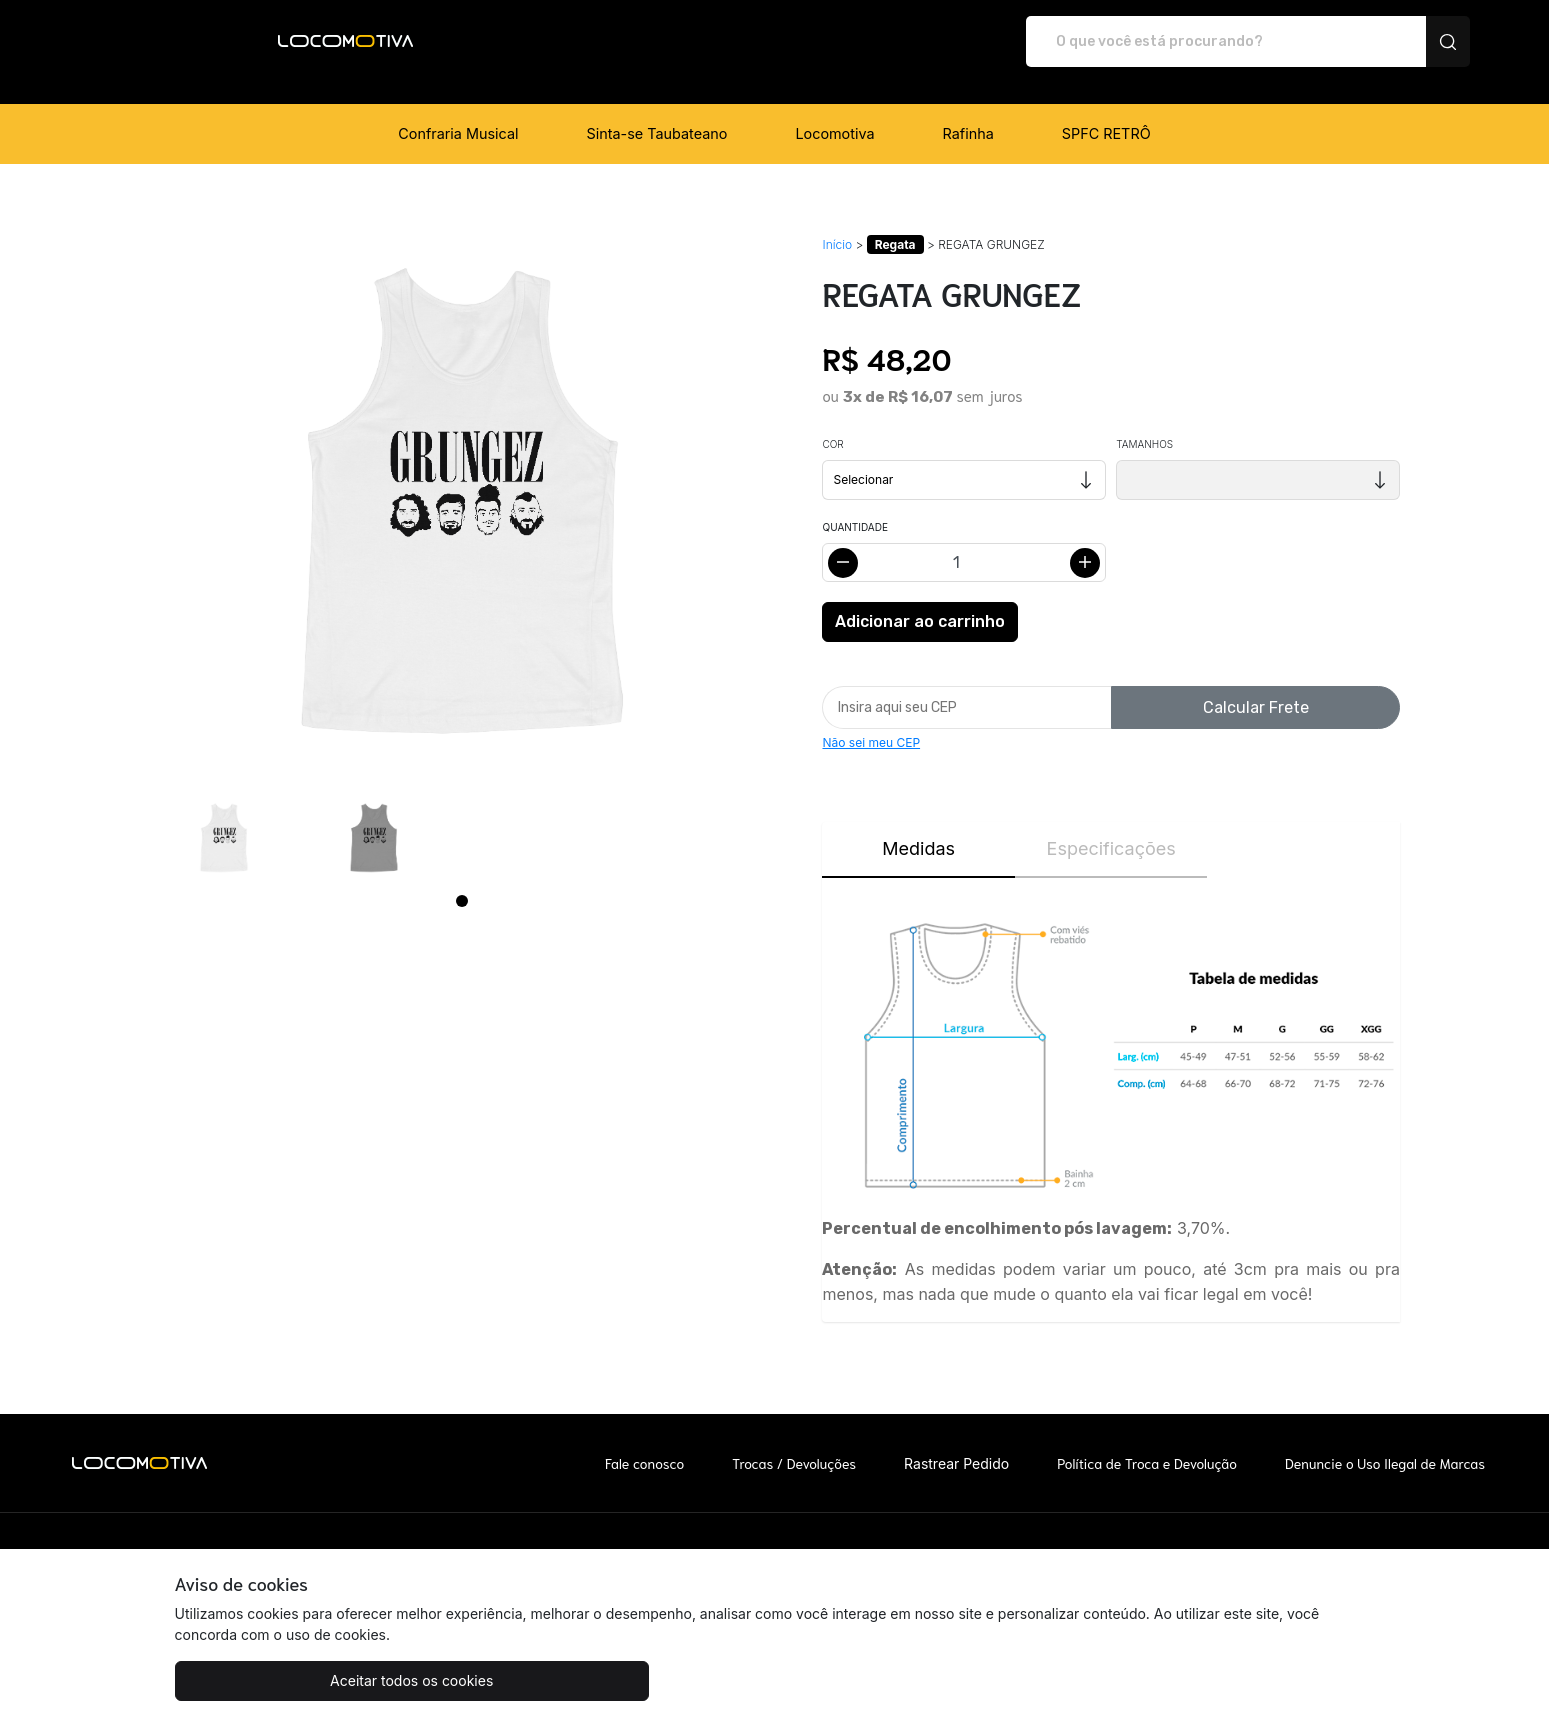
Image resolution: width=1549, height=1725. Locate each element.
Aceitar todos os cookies (274, 1680)
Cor (832, 423)
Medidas (918, 827)
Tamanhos (1144, 423)
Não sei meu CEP (871, 721)
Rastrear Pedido (956, 1442)
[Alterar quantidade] (964, 541)
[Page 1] (462, 880)
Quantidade (854, 506)
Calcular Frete (1256, 686)
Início (837, 223)
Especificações (1111, 827)
